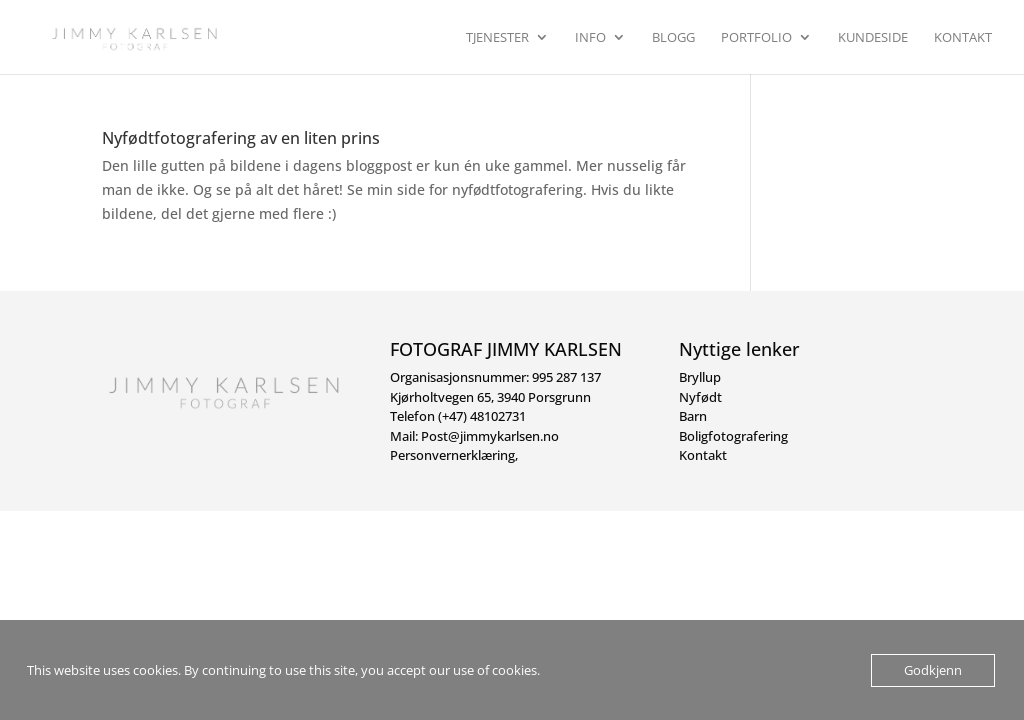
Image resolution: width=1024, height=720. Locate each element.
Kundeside (873, 38)
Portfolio (756, 38)
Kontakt (963, 38)
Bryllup (700, 377)
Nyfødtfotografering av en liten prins (241, 138)
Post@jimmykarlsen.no (490, 436)
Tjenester (497, 38)
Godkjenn (933, 670)
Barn (693, 416)
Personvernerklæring (452, 455)
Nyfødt (700, 397)
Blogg (673, 38)
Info (590, 38)
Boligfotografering (733, 436)
